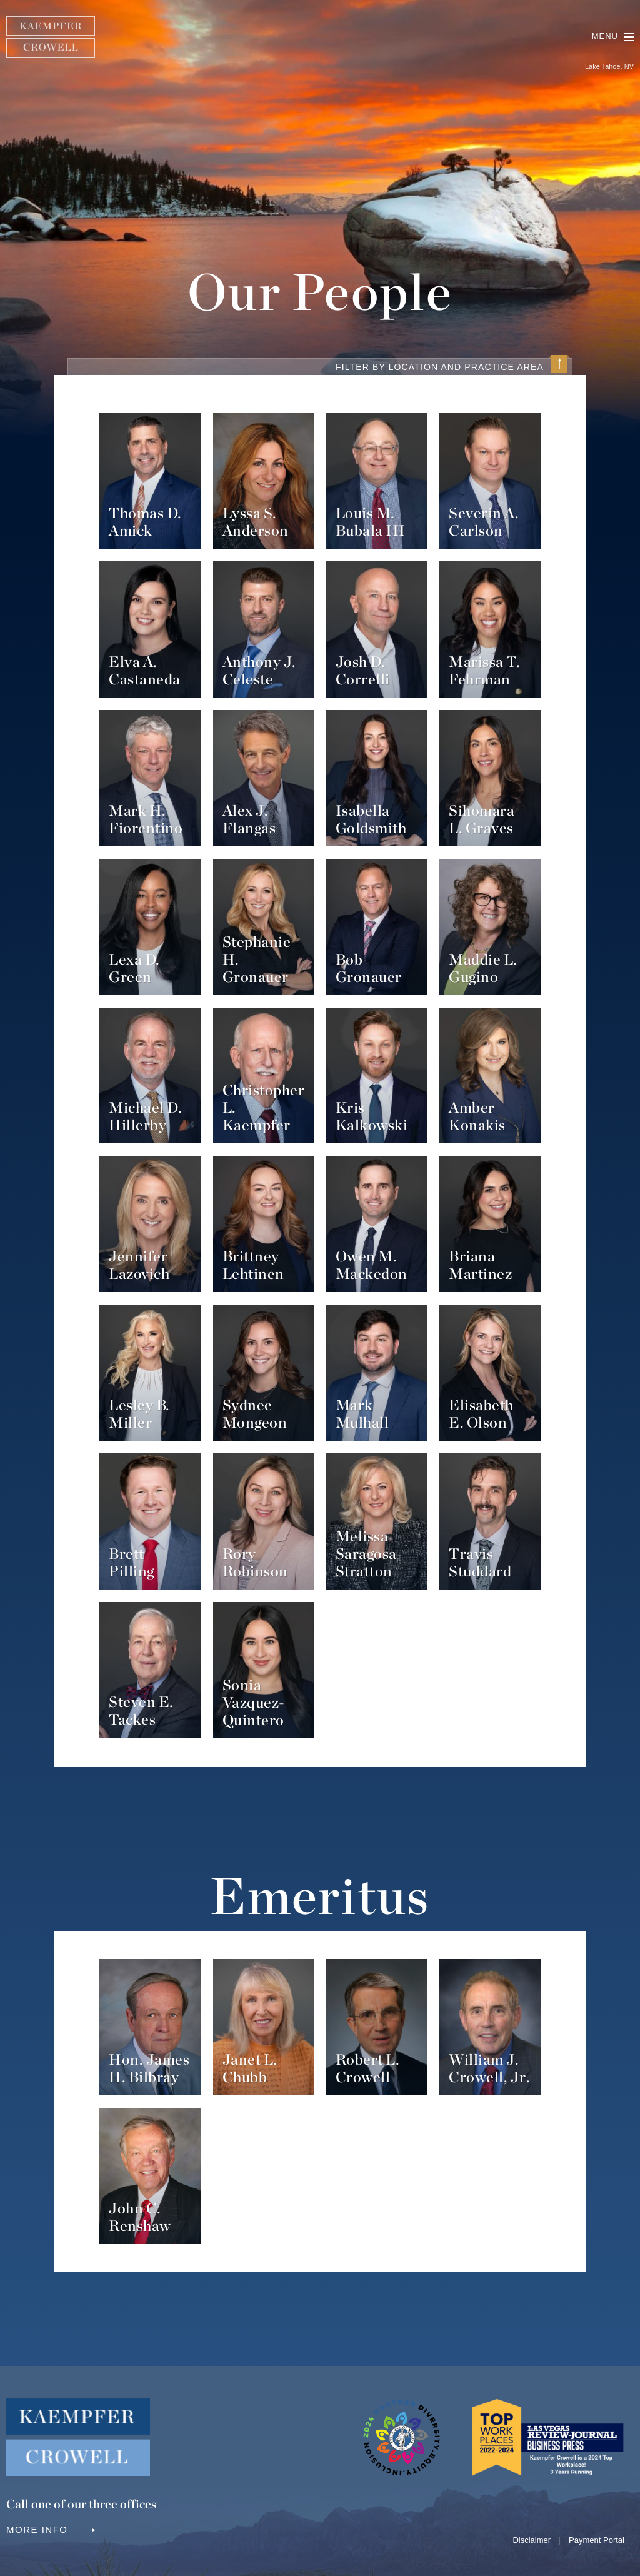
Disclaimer (531, 2540)
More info (52, 2529)
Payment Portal (596, 2540)
